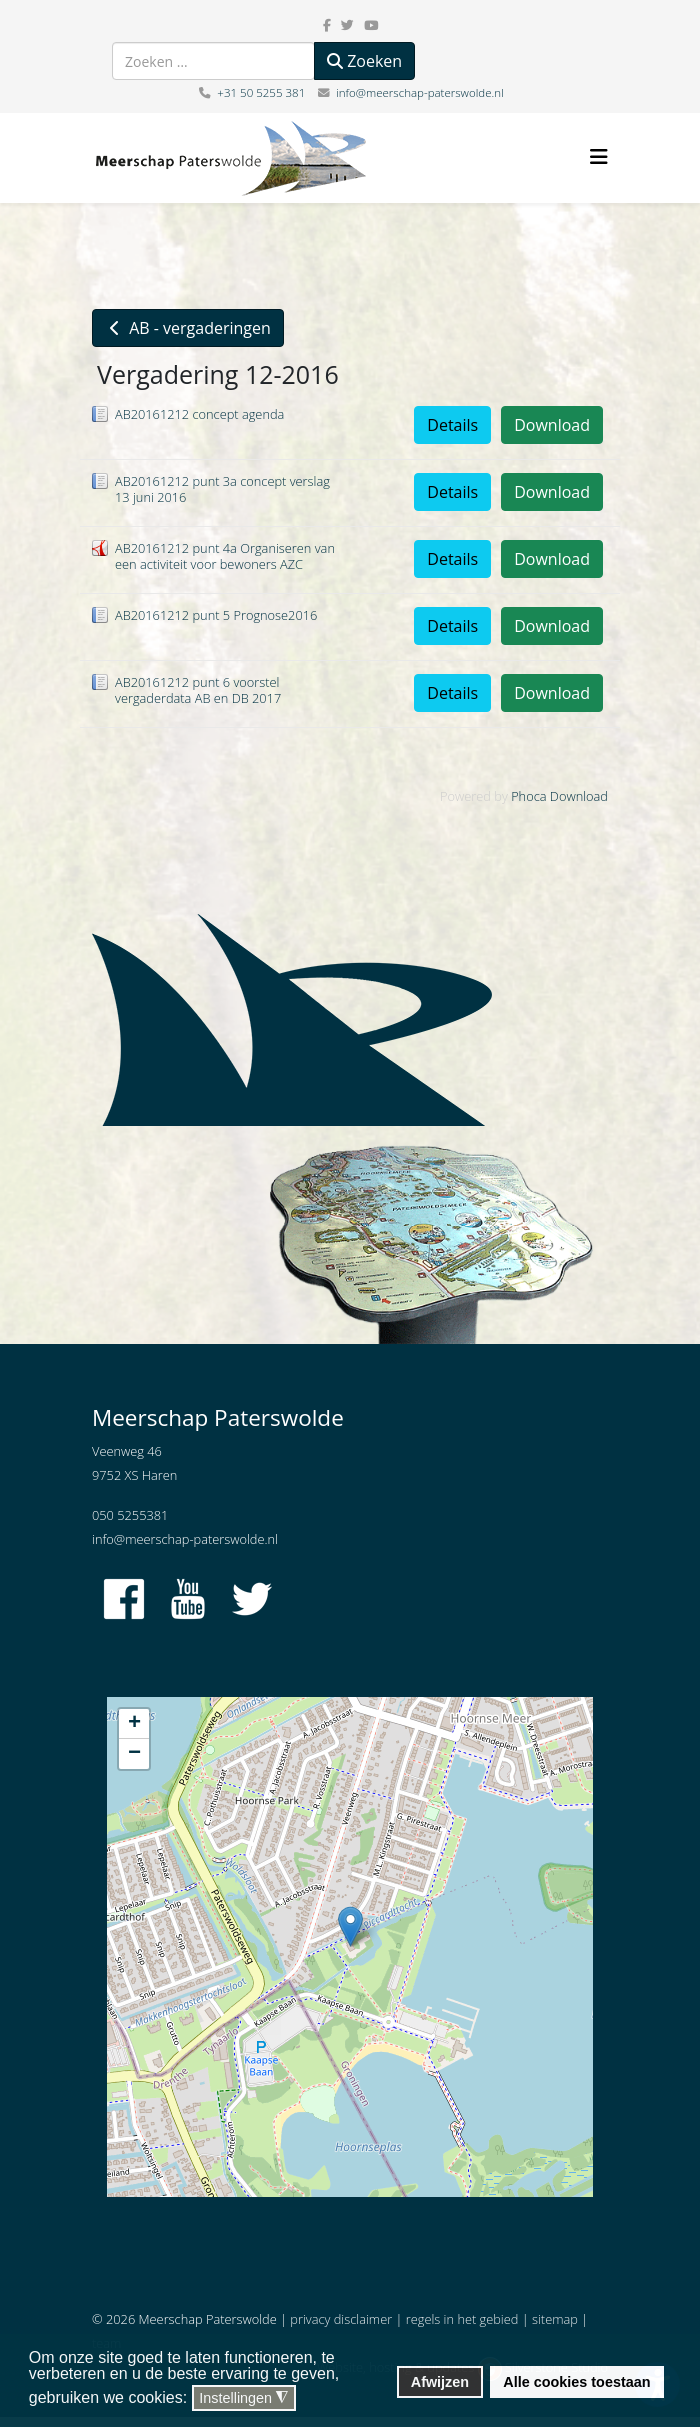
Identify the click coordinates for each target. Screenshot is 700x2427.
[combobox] (213, 61)
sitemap (555, 2319)
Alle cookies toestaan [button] (576, 2382)
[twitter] (347, 25)
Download (552, 425)
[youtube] (371, 25)
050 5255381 (130, 1515)
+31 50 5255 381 (261, 92)
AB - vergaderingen (188, 328)
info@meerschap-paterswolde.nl (419, 92)
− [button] (134, 1754)
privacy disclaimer (341, 2319)
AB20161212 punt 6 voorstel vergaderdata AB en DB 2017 (198, 690)
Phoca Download (559, 796)
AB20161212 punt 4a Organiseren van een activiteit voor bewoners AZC (225, 556)
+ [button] (134, 1724)
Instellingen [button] (243, 2398)
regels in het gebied (462, 2319)
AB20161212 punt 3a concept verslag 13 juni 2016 (222, 489)
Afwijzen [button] (440, 2382)
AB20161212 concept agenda (199, 414)
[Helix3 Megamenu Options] (599, 156)
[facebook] (327, 25)
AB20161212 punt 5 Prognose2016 (216, 615)
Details (452, 425)
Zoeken (364, 61)
